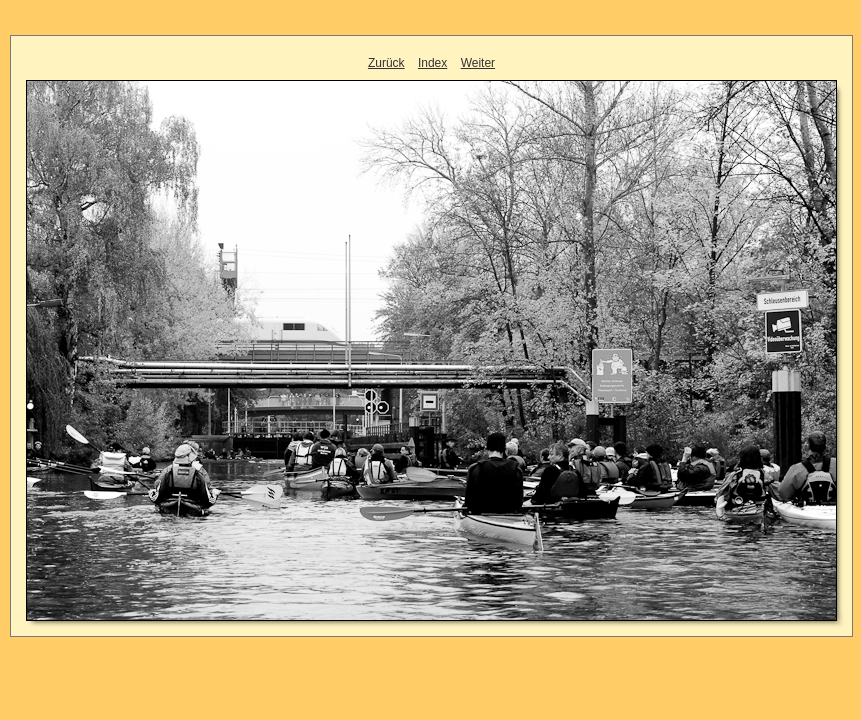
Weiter (478, 63)
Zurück (386, 63)
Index (432, 63)
